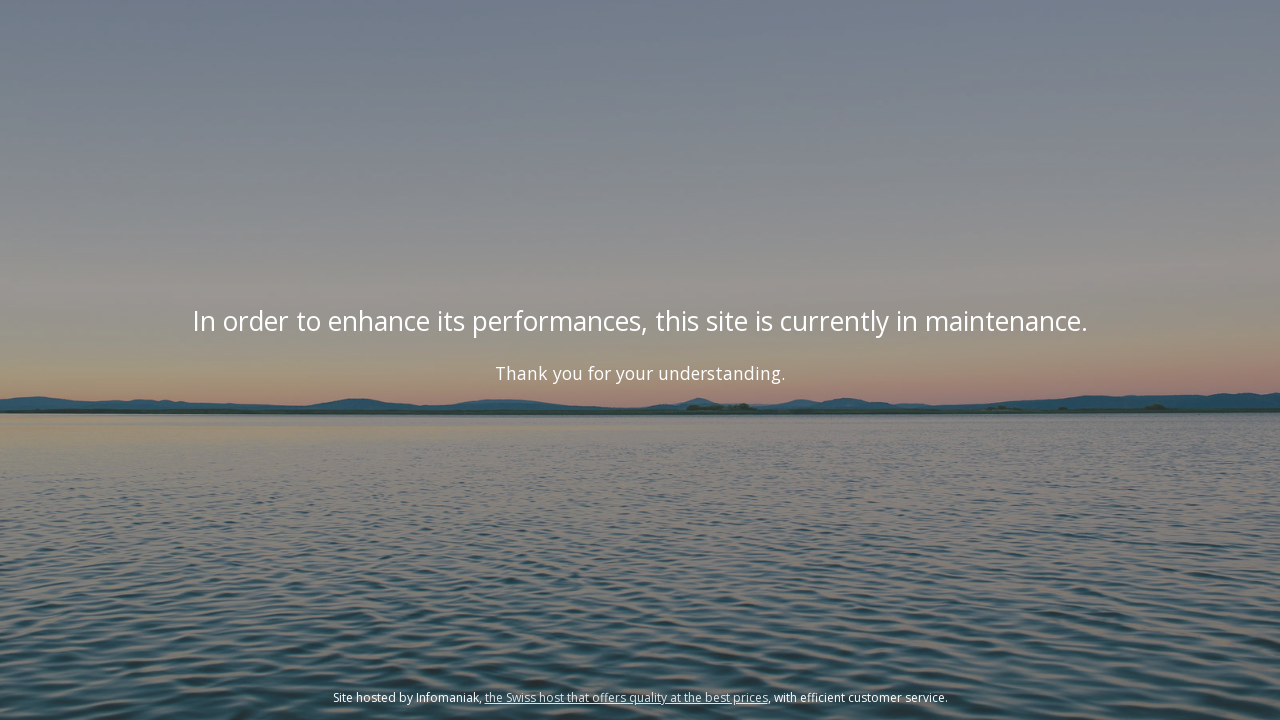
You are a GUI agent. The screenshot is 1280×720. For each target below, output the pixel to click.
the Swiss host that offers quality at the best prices (626, 697)
